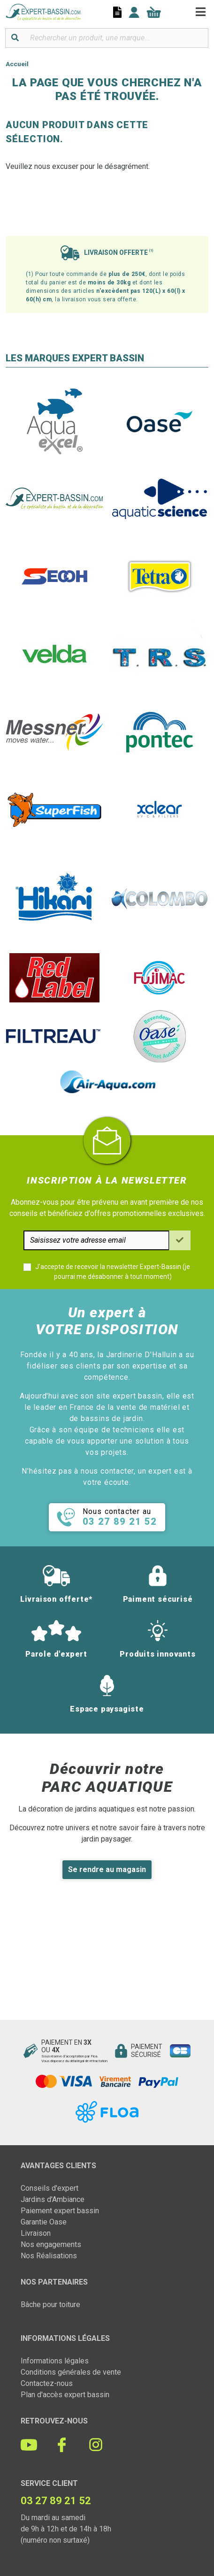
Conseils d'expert (49, 2188)
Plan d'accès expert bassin (65, 2394)
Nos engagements (51, 2244)
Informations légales (55, 2360)
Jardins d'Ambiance (52, 2199)
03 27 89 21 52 (56, 2501)
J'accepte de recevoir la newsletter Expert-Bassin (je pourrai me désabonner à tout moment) (112, 1271)
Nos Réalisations (49, 2255)
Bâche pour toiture (50, 2304)
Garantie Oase (44, 2221)
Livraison (36, 2233)
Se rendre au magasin (107, 1869)
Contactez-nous (47, 2383)
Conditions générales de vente (71, 2372)
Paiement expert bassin (60, 2210)
